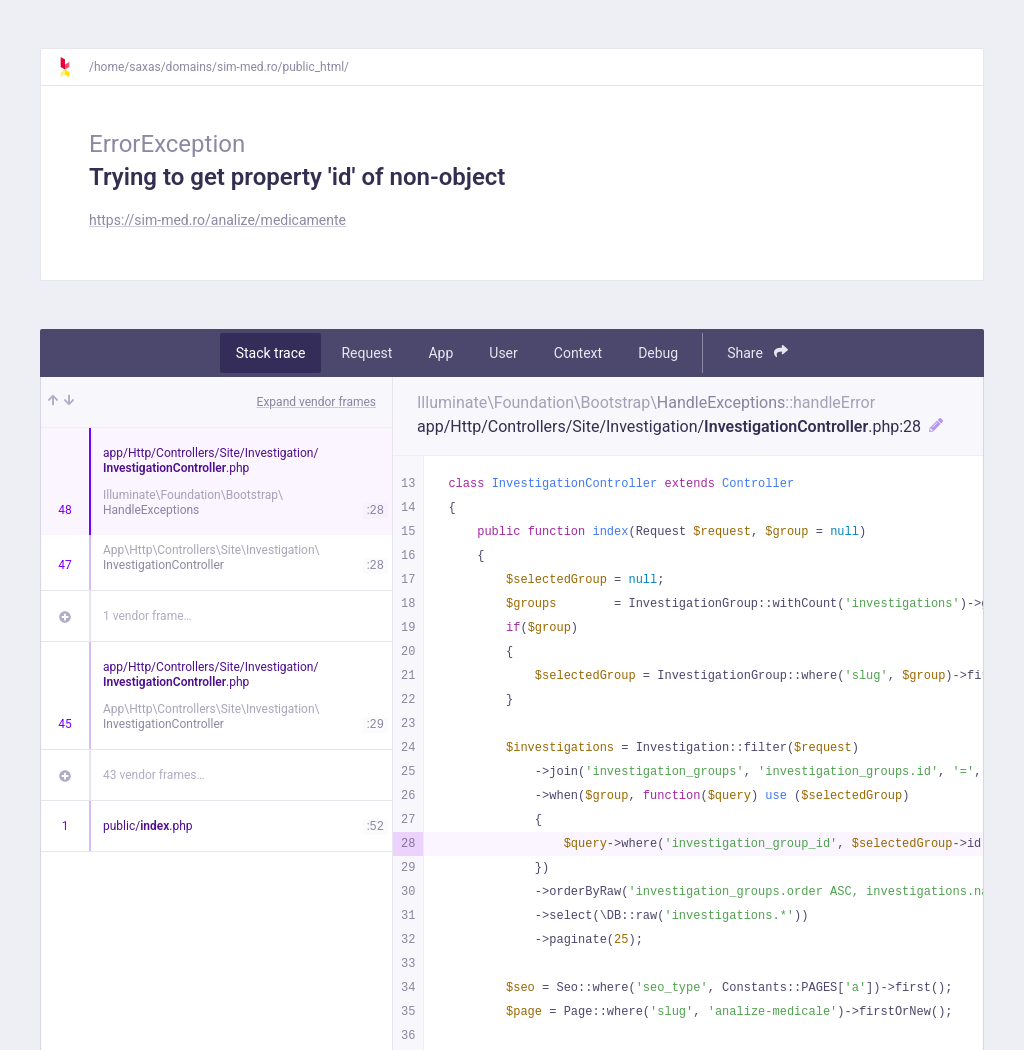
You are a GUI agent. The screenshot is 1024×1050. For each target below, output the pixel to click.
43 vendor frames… (153, 775)
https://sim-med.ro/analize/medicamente (217, 220)
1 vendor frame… (147, 616)
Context (578, 353)
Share (757, 352)
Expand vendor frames (316, 402)
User (503, 353)
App (440, 353)
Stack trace (271, 353)
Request (366, 353)
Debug (658, 353)
